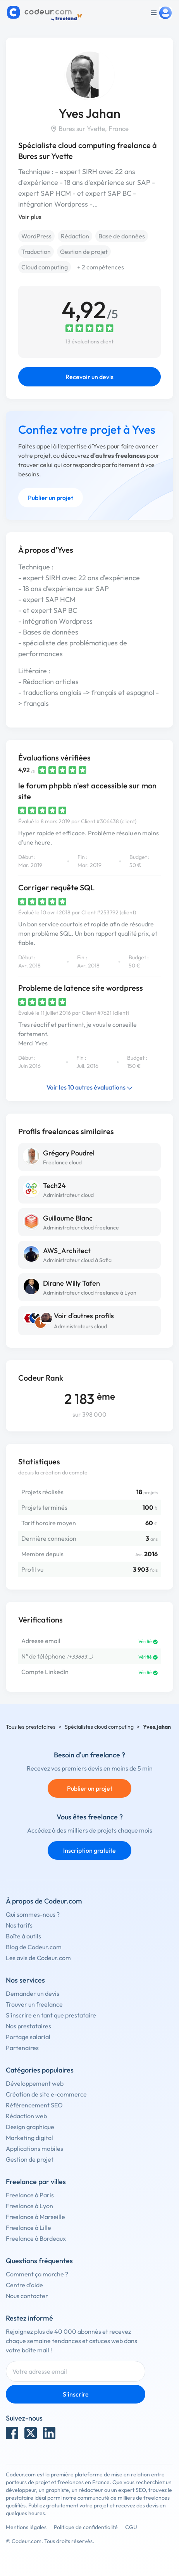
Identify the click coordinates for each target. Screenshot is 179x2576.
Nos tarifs (19, 1925)
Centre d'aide (24, 2285)
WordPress (36, 236)
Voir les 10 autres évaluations (89, 1087)
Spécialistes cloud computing (99, 1726)
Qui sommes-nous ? (33, 1914)
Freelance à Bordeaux (36, 2238)
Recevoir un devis (89, 377)
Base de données (121, 236)
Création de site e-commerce (46, 2094)
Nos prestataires (28, 2026)
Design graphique (30, 2127)
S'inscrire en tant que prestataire (51, 2015)
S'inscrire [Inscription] (76, 2394)
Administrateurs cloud (80, 1326)
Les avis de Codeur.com (38, 1958)
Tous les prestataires (30, 1726)
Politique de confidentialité (86, 2527)
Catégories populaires (40, 2070)
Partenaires (22, 2048)
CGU (131, 2527)
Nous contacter (27, 2296)
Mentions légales (26, 2527)
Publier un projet (50, 498)
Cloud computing (44, 267)
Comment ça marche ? (37, 2274)
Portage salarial (28, 2037)
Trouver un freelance (34, 2004)
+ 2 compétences (100, 267)
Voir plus (29, 217)
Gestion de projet (84, 251)
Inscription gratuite (89, 1850)
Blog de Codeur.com (34, 1947)
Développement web (35, 2083)
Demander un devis (32, 1993)
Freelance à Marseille (35, 2217)
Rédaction (75, 236)
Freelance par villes (36, 2181)
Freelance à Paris (30, 2195)
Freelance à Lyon (29, 2206)
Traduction (36, 251)
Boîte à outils (23, 1936)
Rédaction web (26, 2116)
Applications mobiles (34, 2148)
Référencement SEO (34, 2105)
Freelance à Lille (28, 2227)
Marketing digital (29, 2137)
